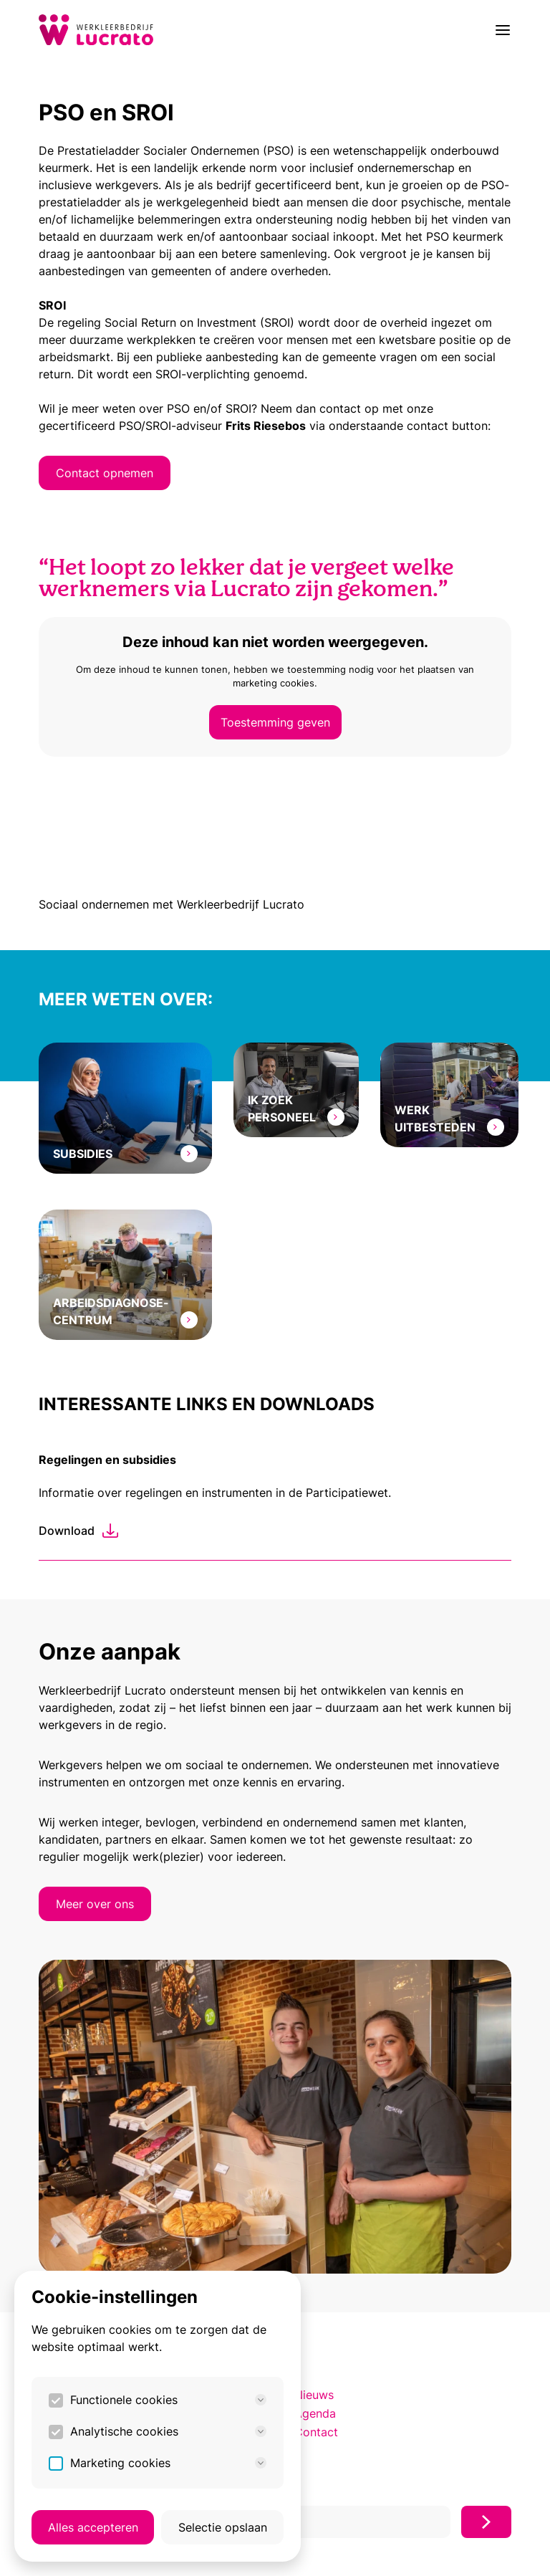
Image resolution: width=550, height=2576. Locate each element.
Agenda (315, 2413)
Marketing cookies (168, 2463)
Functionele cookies (168, 2399)
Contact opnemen (104, 473)
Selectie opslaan (222, 2527)
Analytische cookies (168, 2431)
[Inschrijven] (486, 2522)
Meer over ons (95, 1904)
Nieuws (314, 2395)
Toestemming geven (275, 722)
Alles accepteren (93, 2527)
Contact (316, 2432)
